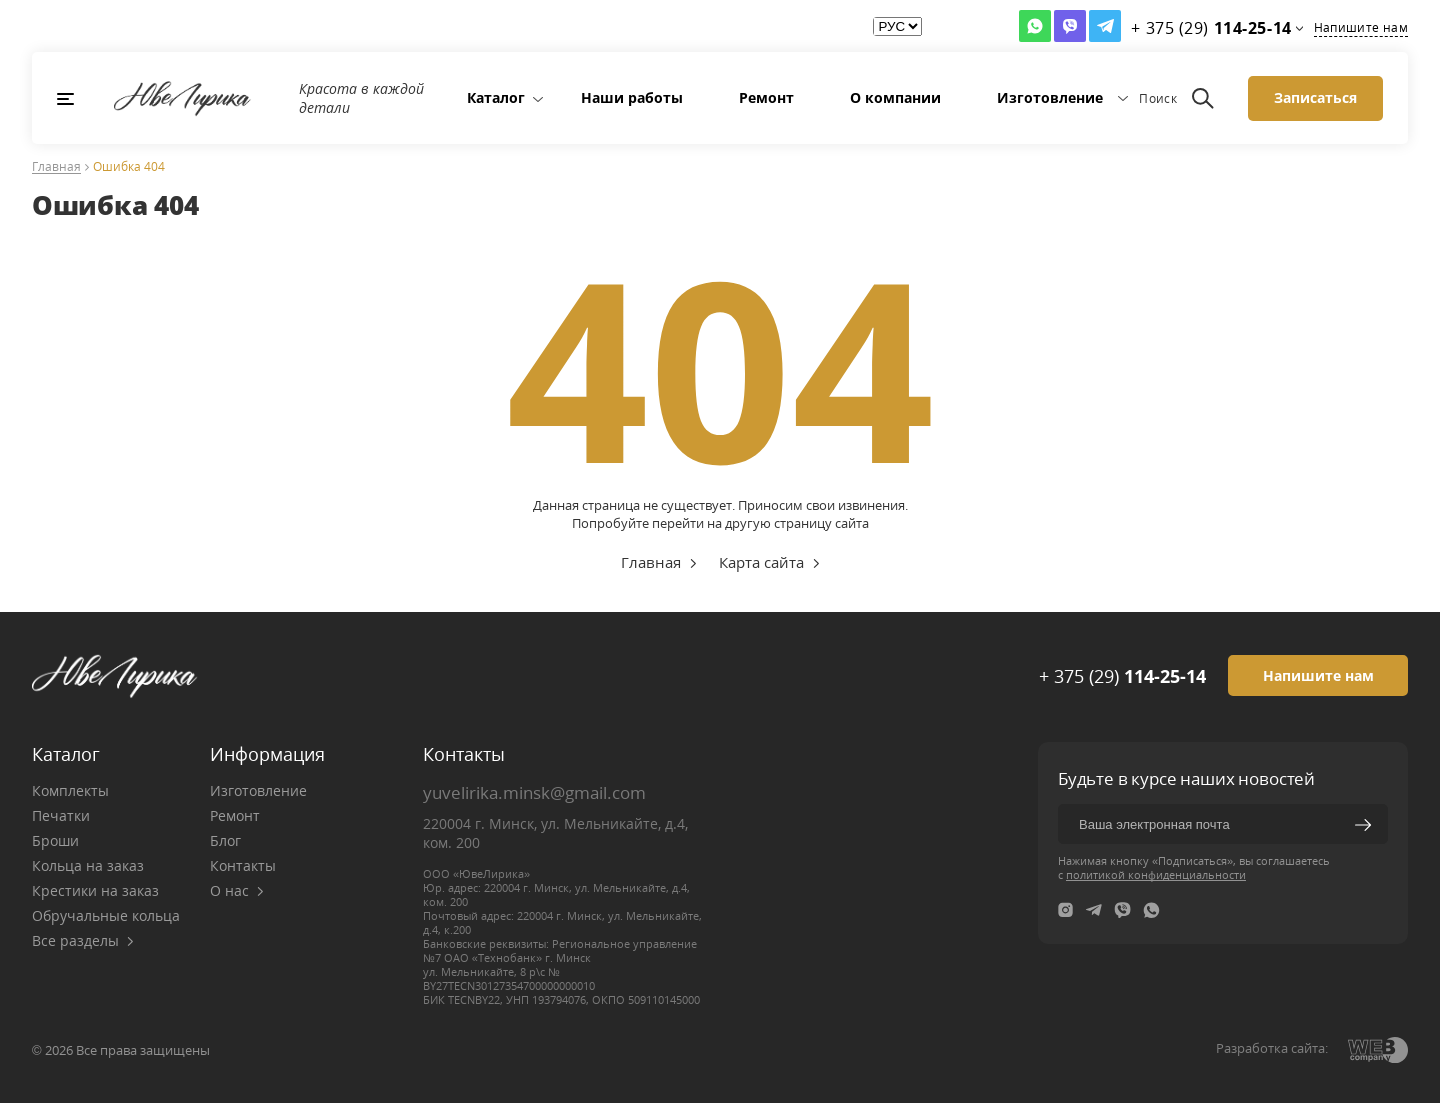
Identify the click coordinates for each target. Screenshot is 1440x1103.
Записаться (1315, 97)
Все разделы (83, 940)
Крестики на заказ (95, 890)
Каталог (496, 97)
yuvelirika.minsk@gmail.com (534, 792)
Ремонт (766, 97)
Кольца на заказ (88, 865)
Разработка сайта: (1272, 1048)
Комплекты (70, 790)
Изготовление (1050, 97)
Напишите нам (1361, 27)
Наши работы (632, 97)
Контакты (243, 865)
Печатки (61, 815)
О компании (895, 97)
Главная (56, 167)
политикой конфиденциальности (1156, 874)
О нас (237, 890)
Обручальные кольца (106, 915)
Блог (225, 840)
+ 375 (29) (1122, 676)
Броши (55, 840)
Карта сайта (761, 562)
